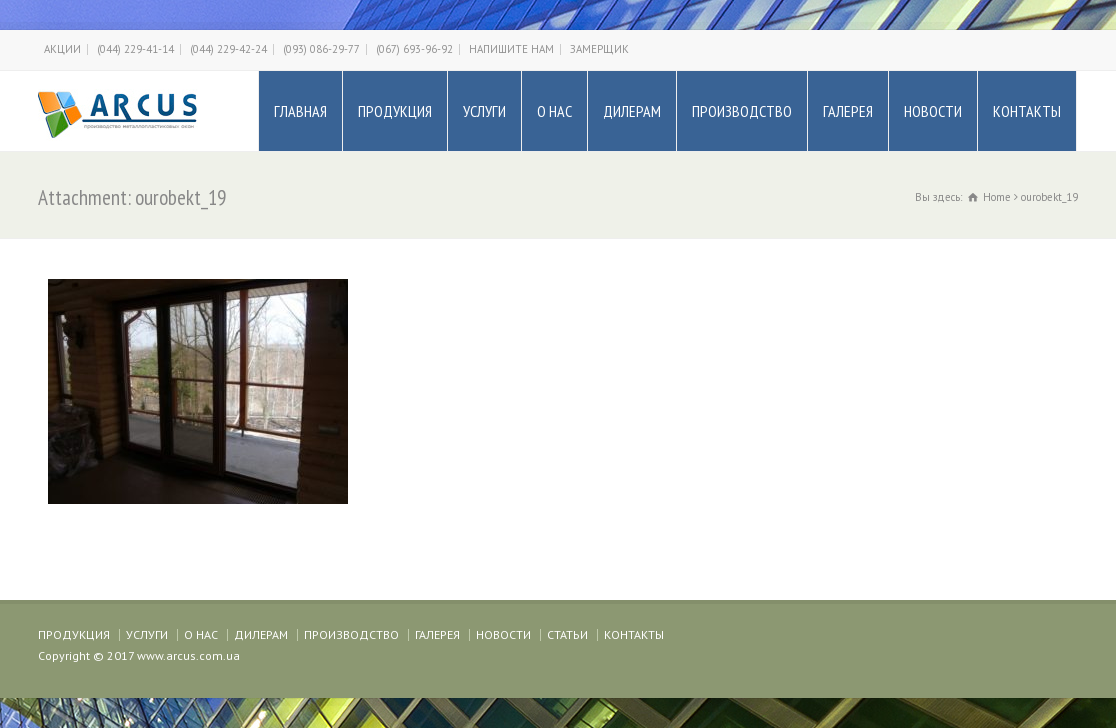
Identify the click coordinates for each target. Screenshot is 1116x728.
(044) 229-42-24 (228, 49)
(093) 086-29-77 (321, 49)
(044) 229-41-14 (135, 49)
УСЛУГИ (484, 111)
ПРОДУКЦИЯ (395, 111)
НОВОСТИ (933, 111)
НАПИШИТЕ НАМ (511, 49)
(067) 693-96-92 (414, 49)
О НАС (554, 111)
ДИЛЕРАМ (632, 111)
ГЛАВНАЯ (300, 111)
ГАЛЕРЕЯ (848, 111)
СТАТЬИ (567, 634)
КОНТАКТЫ (1027, 111)
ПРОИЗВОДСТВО (742, 111)
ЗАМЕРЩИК (599, 49)
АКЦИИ (62, 49)
